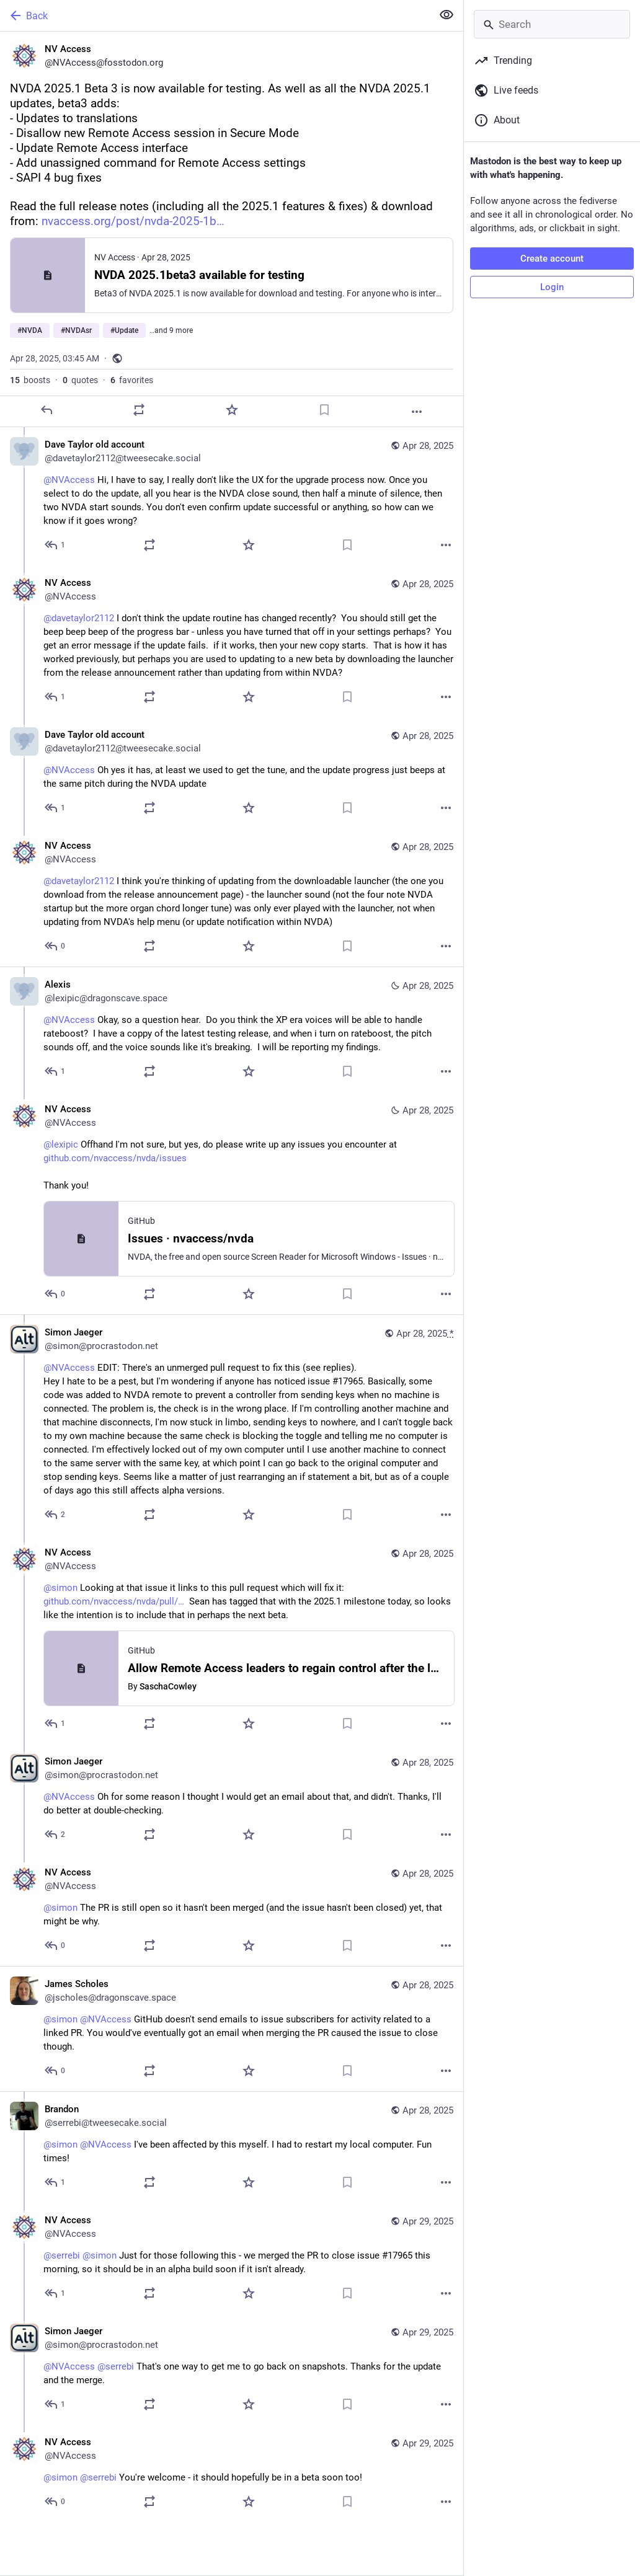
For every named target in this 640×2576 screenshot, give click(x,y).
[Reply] (46, 409)
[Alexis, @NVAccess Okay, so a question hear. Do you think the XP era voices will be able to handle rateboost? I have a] (231, 1029)
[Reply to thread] (55, 545)
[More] (416, 411)
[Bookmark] (324, 409)
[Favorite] (231, 409)
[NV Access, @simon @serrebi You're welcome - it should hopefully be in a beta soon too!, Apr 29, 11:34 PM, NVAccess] (231, 2473)
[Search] (552, 24)
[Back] (215, 15)
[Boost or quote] (138, 409)
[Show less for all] (446, 15)
